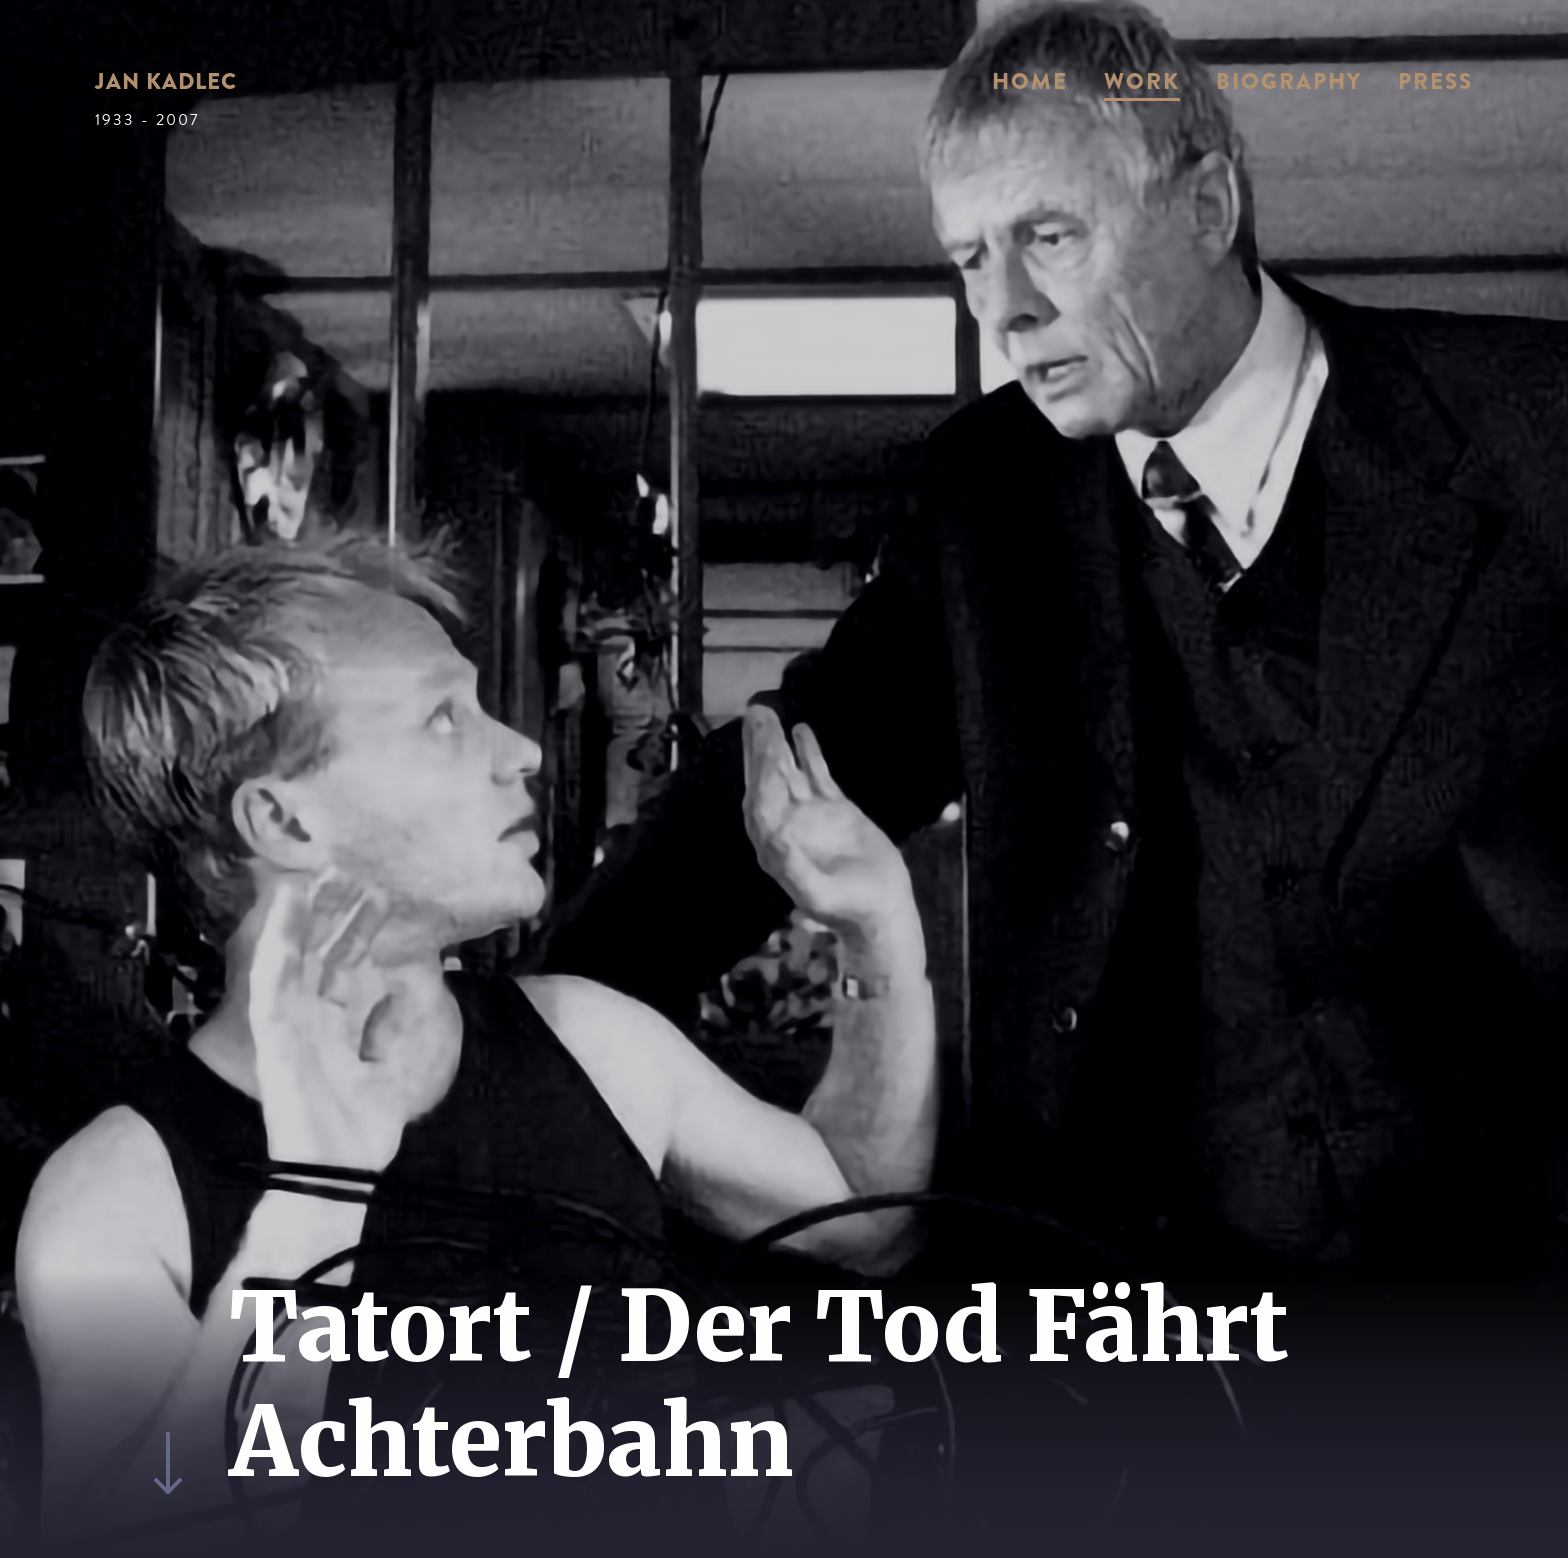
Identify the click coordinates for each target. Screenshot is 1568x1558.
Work (1142, 81)
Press (1435, 81)
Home (1030, 81)
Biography (1289, 81)
